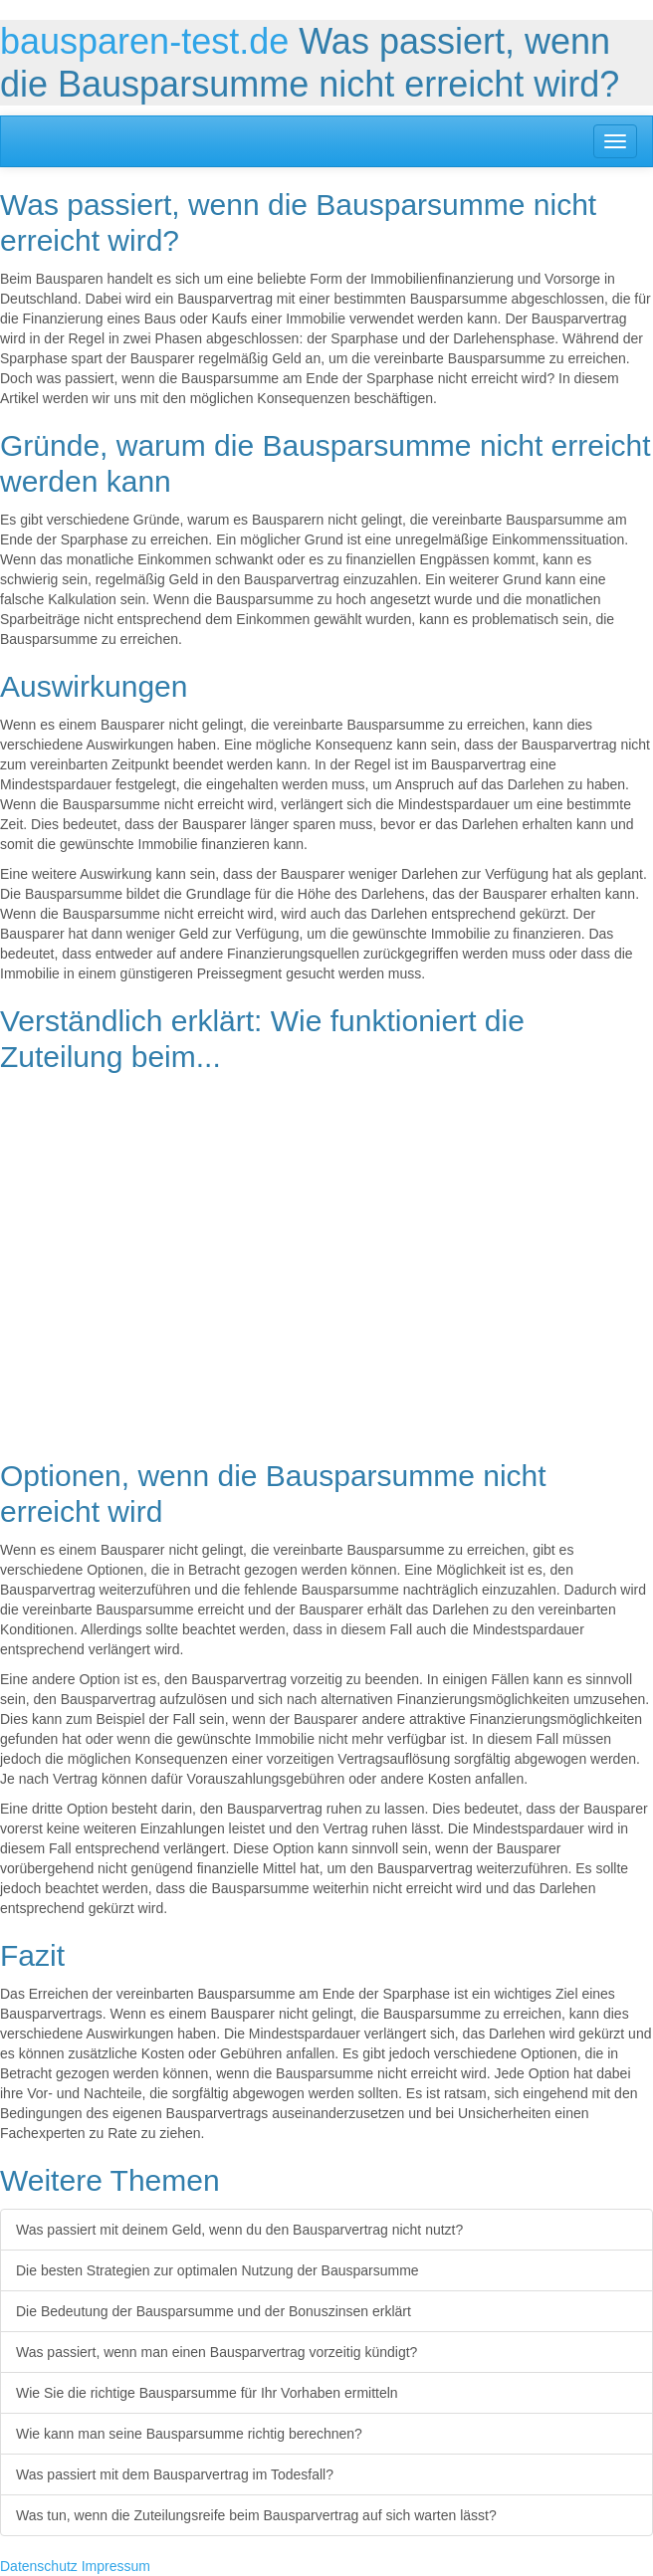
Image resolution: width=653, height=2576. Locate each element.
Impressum (116, 2566)
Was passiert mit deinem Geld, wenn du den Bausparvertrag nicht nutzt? (239, 2230)
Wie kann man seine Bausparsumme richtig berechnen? (189, 2434)
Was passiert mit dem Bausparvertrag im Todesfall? (174, 2474)
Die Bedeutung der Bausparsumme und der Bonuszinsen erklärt (213, 2311)
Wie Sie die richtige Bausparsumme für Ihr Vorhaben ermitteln (207, 2393)
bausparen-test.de (144, 41)
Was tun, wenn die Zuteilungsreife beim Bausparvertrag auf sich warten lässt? (256, 2515)
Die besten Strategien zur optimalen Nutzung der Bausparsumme (217, 2270)
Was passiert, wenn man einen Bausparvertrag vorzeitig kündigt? (216, 2352)
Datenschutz (39, 2566)
